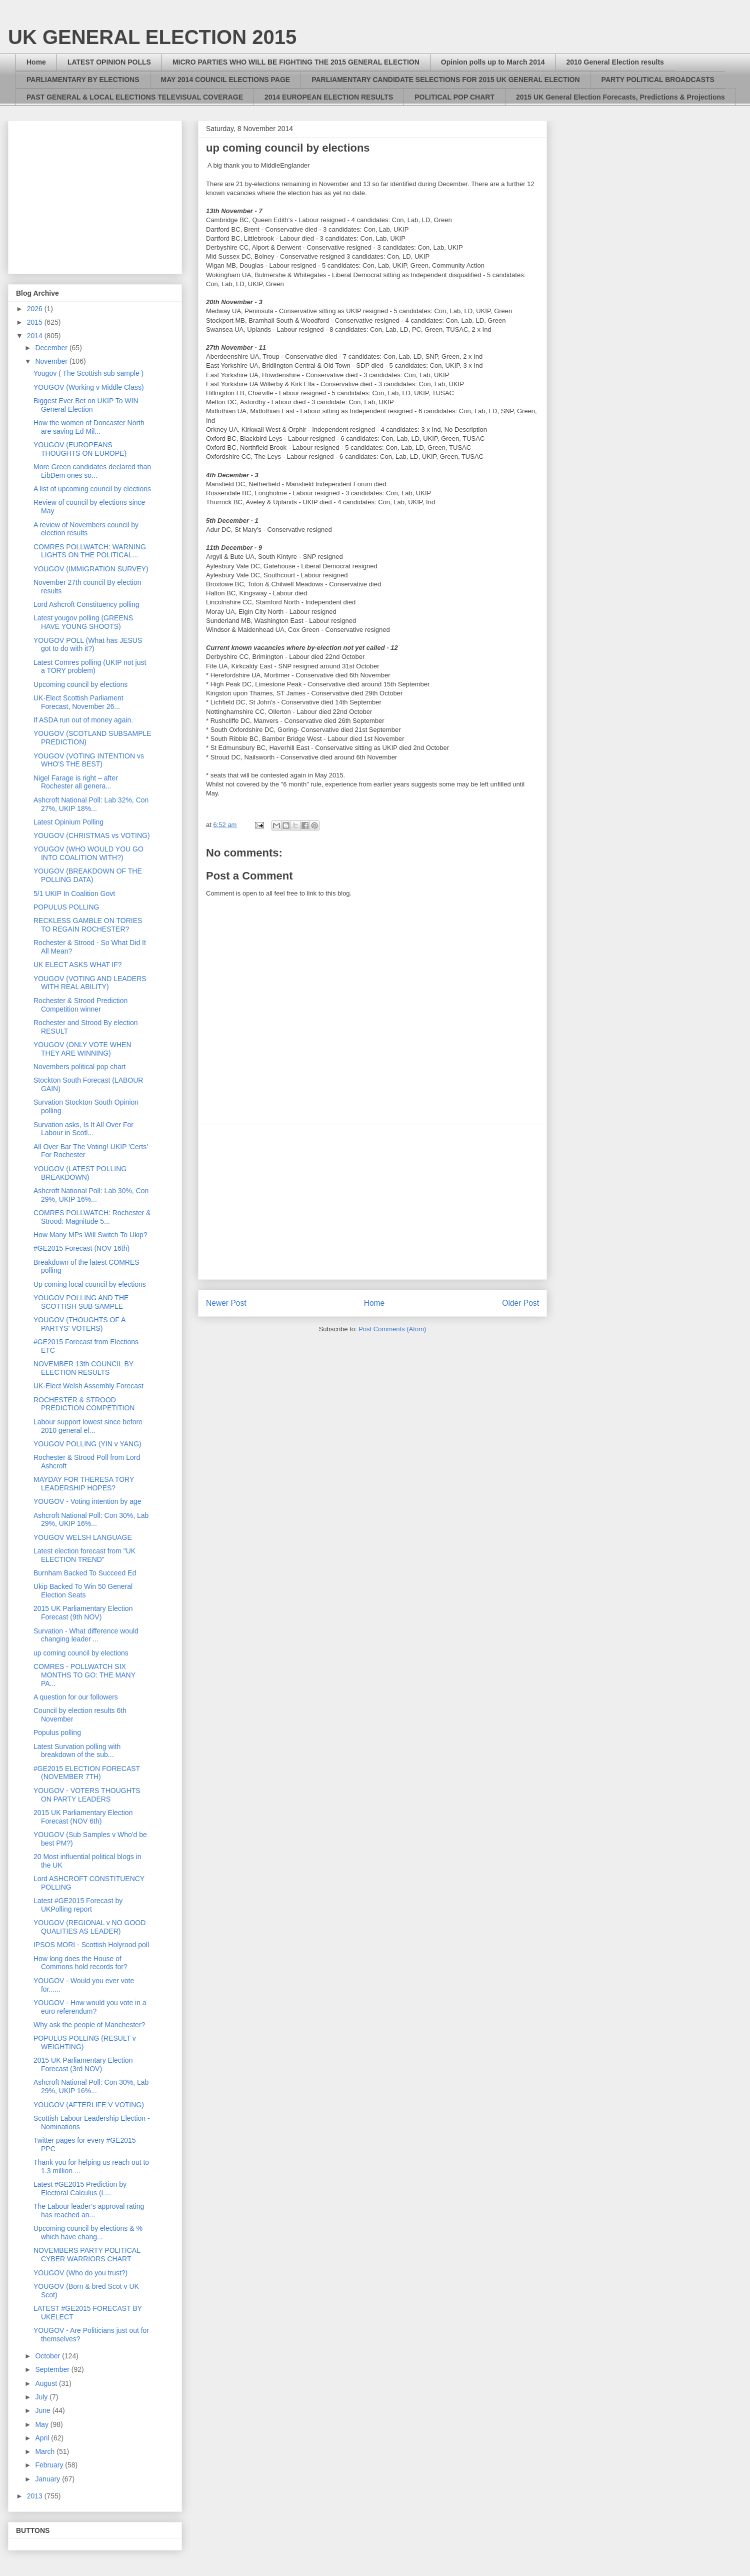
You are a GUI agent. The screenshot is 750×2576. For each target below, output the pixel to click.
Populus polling (57, 1733)
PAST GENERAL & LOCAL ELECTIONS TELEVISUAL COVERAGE (134, 97)
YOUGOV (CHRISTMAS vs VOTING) (92, 835)
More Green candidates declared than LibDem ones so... (92, 471)
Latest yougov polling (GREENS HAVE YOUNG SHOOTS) (83, 622)
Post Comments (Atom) (392, 1329)
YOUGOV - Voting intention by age (88, 1501)
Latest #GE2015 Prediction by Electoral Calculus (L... (80, 2188)
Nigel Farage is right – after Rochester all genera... (76, 782)
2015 (35, 322)
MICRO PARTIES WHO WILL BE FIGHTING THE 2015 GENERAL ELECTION (296, 62)
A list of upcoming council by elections (92, 489)
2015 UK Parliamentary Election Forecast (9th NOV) (83, 1612)
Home (36, 62)
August (46, 2383)
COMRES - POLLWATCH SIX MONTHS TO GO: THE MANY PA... (85, 1674)
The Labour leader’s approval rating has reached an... (89, 2210)
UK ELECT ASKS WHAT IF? (78, 965)
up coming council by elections (81, 1653)
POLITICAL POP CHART (454, 97)
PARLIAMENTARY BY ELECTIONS (83, 80)
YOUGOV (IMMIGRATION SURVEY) (91, 569)
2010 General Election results (615, 62)
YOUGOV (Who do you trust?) (81, 2273)
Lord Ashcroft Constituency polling (87, 604)
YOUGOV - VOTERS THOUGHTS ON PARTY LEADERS (87, 1795)
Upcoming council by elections (81, 684)
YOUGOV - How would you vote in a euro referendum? (90, 2007)
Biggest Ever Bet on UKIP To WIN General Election (86, 405)
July (42, 2397)
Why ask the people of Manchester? (89, 2025)
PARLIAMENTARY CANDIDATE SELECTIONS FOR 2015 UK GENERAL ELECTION (446, 80)
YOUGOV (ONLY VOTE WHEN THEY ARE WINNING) (83, 1049)
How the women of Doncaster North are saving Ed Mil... (89, 427)
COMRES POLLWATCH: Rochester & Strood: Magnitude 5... (92, 1217)
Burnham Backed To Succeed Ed (85, 1573)
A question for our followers (76, 1697)
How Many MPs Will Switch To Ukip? (91, 1235)
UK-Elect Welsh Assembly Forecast (89, 1386)
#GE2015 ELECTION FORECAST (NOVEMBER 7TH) (87, 1773)
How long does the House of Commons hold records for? (81, 1963)
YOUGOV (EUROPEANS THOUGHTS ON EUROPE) (80, 449)
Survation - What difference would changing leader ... (86, 1635)
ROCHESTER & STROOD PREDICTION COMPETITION (84, 1404)
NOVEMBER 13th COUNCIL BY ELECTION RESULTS (84, 1368)
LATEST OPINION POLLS (109, 62)
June (43, 2410)
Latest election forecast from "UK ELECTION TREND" (85, 1555)
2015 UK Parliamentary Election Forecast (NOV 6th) (83, 1817)
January (48, 2479)
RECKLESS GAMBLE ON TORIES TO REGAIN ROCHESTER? (88, 925)
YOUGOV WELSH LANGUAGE (83, 1537)
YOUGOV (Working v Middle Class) (89, 387)
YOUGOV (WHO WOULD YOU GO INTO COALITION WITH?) (89, 853)
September (53, 2369)
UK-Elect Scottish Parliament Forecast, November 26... (79, 702)
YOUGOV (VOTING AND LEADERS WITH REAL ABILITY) (90, 983)
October (48, 2356)
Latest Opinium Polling (69, 822)
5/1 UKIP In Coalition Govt (74, 894)
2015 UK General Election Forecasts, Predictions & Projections (620, 97)
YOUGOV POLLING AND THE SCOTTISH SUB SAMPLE (81, 1302)
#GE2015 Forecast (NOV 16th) (82, 1248)
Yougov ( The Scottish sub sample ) (89, 373)
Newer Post (226, 1303)
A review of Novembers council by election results (86, 529)
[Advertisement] (372, 1202)
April (43, 2438)
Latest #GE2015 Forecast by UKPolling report (78, 1905)
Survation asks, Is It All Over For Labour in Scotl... (84, 1129)
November (52, 361)
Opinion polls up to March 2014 (493, 62)
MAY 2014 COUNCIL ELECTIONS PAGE (225, 80)
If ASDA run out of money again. (83, 720)
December (52, 348)
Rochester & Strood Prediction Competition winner (81, 1005)
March (45, 2451)
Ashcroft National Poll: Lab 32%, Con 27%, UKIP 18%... (91, 804)
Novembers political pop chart (80, 1067)
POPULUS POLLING (67, 907)
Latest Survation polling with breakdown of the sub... (77, 1751)
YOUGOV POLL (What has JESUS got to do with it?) (88, 644)
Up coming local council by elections (90, 1284)
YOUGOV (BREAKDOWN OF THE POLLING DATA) (88, 875)
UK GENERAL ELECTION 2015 (152, 37)
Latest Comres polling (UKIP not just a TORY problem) (90, 666)
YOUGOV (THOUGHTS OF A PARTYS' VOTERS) (80, 1324)
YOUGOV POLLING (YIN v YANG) (88, 1444)
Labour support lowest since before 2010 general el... (88, 1426)
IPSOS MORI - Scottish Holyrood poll (91, 1945)
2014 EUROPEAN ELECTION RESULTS (328, 97)
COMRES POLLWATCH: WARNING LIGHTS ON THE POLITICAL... (90, 551)
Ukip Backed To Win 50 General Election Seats (83, 1590)
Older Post (520, 1303)
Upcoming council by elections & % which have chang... (88, 2232)
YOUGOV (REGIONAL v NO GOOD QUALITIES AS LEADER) (90, 1927)
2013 (35, 2496)
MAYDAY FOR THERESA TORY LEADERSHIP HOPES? (84, 1483)
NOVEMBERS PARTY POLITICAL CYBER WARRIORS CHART (87, 2254)
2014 (35, 336)
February (50, 2465)
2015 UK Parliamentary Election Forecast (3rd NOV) (83, 2064)
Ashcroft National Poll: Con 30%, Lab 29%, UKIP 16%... (91, 1519)
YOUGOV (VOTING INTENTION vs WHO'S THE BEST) (89, 760)
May (42, 2424)
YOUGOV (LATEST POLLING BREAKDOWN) (80, 1173)
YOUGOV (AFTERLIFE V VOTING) (89, 2105)
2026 (35, 309)
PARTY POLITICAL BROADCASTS (658, 80)
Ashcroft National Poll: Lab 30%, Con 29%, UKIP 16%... (91, 1195)
